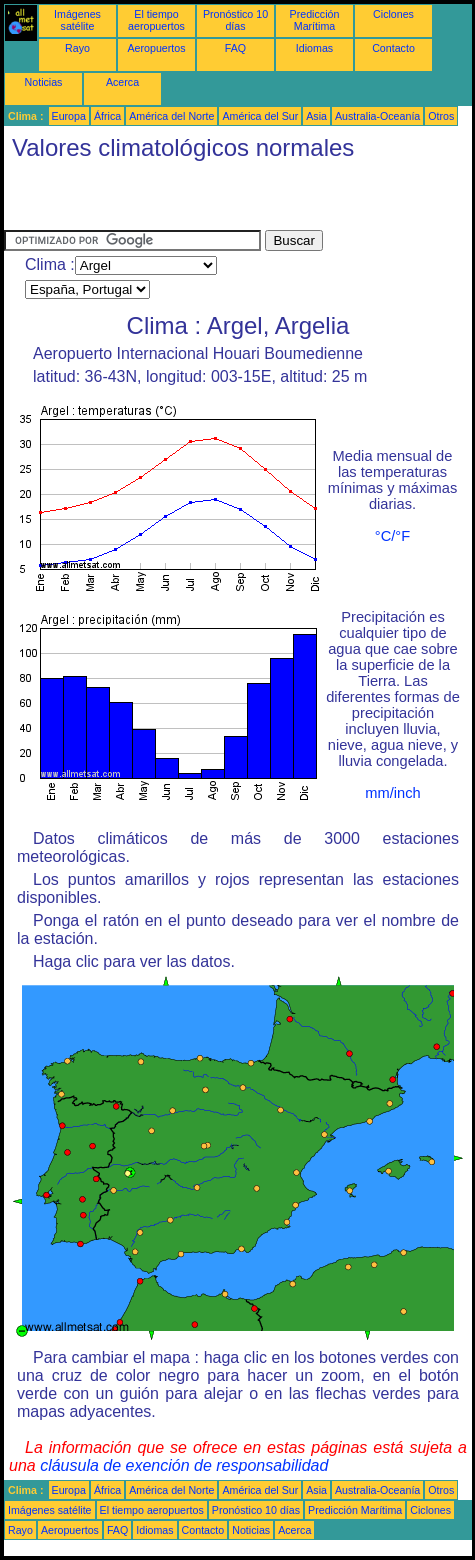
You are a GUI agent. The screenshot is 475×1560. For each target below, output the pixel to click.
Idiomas (314, 48)
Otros (441, 116)
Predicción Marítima (315, 20)
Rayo (77, 48)
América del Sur (260, 116)
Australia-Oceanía (377, 116)
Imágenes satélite (77, 20)
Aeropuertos (156, 48)
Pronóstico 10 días (235, 20)
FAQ (235, 48)
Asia (316, 116)
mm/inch (392, 793)
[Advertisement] (238, 200)
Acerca (122, 82)
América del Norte (171, 116)
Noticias (44, 82)
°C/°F (392, 536)
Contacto (393, 48)
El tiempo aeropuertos (156, 20)
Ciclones (393, 14)
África (107, 116)
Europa (69, 116)
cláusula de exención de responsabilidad (184, 1465)
